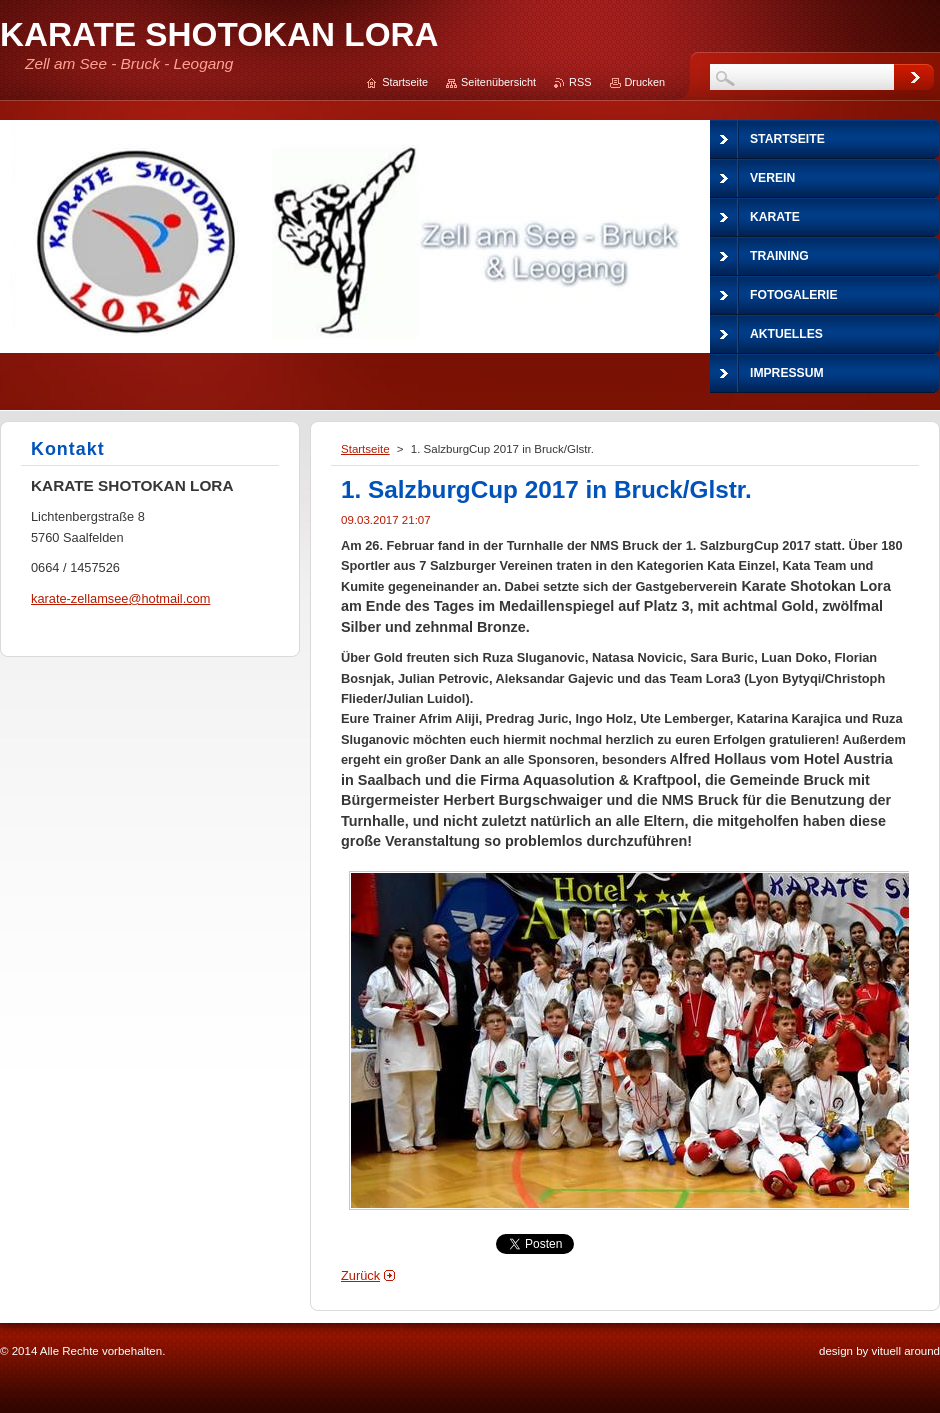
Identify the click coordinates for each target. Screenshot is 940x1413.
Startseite (365, 449)
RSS (580, 82)
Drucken (645, 82)
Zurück (360, 1275)
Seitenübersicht (498, 82)
